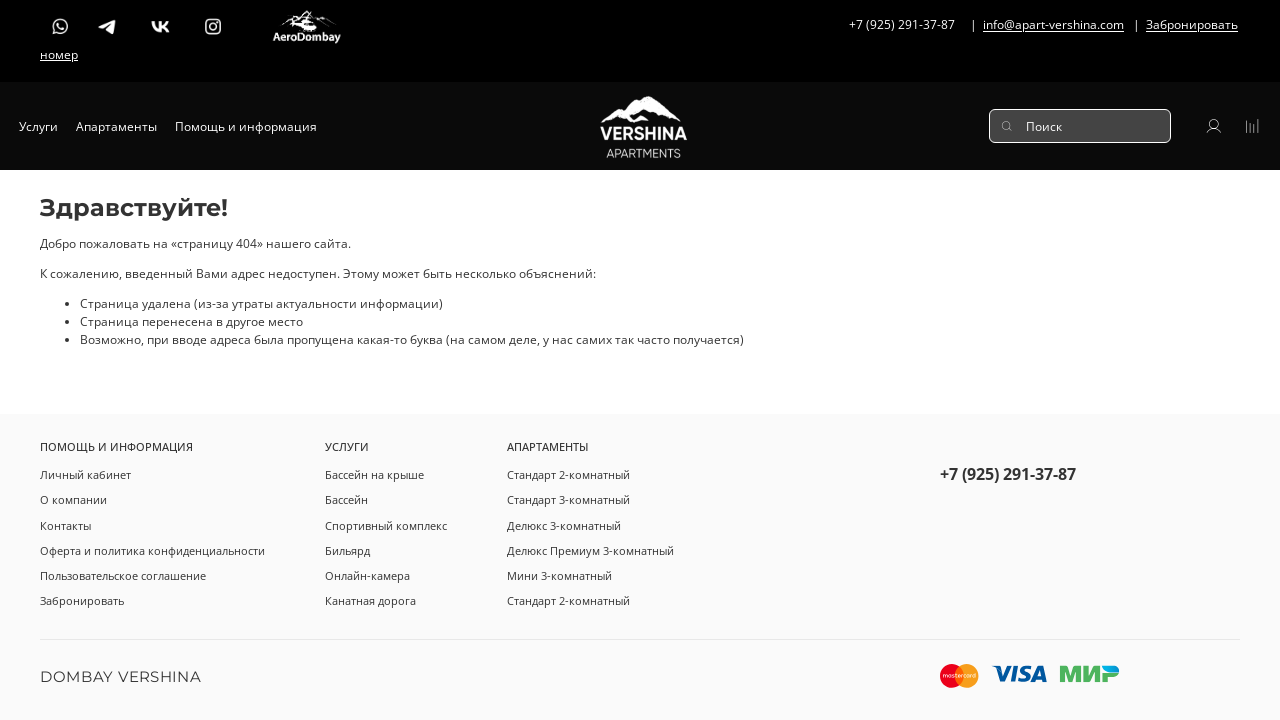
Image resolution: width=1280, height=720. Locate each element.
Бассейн (346, 499)
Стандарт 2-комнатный (568, 474)
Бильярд (347, 550)
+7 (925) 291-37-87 (1008, 474)
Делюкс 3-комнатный (564, 525)
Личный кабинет (85, 474)
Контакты (65, 525)
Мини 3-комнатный (559, 575)
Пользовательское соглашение (123, 575)
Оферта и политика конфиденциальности (152, 550)
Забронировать (82, 600)
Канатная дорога (370, 600)
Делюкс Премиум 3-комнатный (590, 550)
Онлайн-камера (367, 575)
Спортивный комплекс (386, 525)
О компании (73, 499)
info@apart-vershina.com (1053, 25)
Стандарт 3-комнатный (568, 499)
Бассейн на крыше (374, 474)
